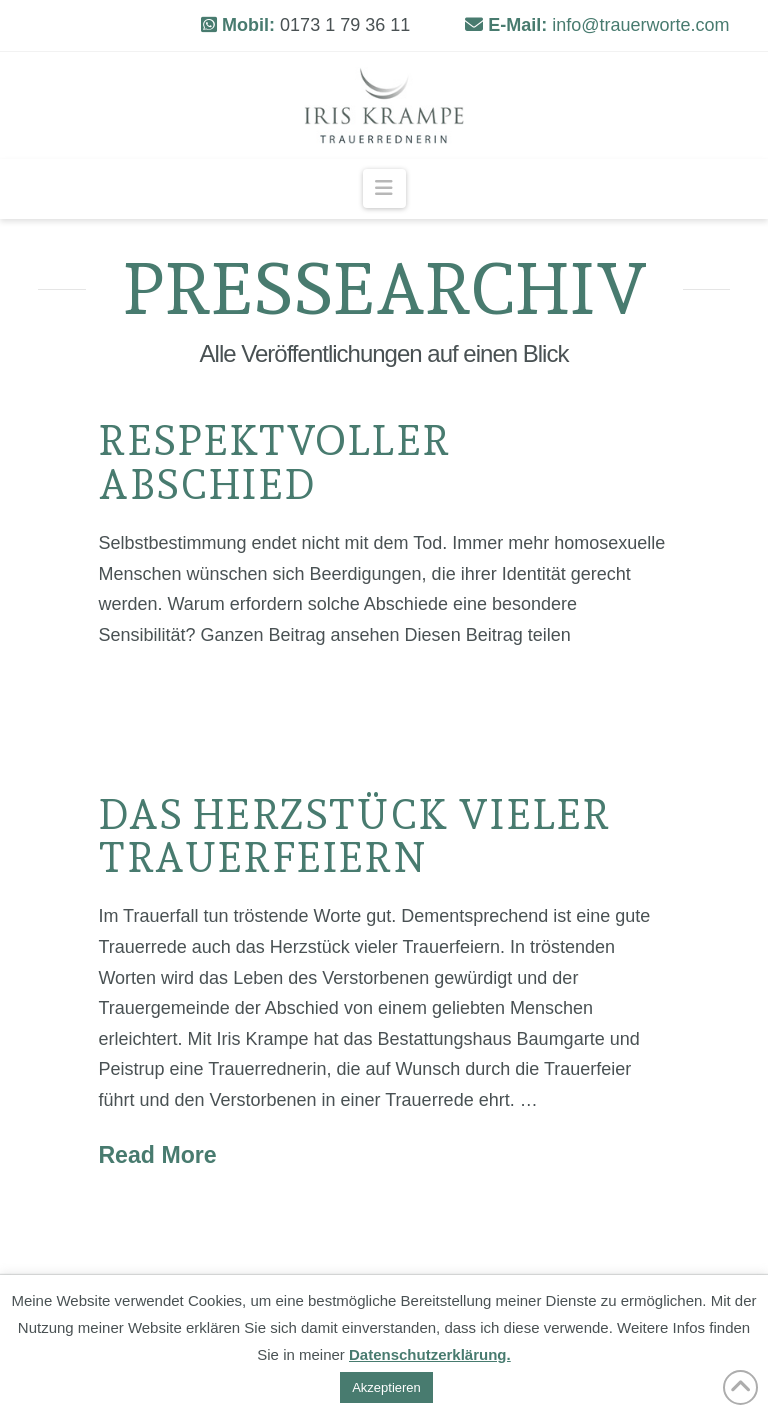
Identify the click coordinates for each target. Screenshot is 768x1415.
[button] (384, 188)
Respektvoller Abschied (274, 462)
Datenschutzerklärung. (430, 1354)
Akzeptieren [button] (386, 1387)
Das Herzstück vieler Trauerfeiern (354, 836)
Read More (157, 1155)
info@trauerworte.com (640, 25)
